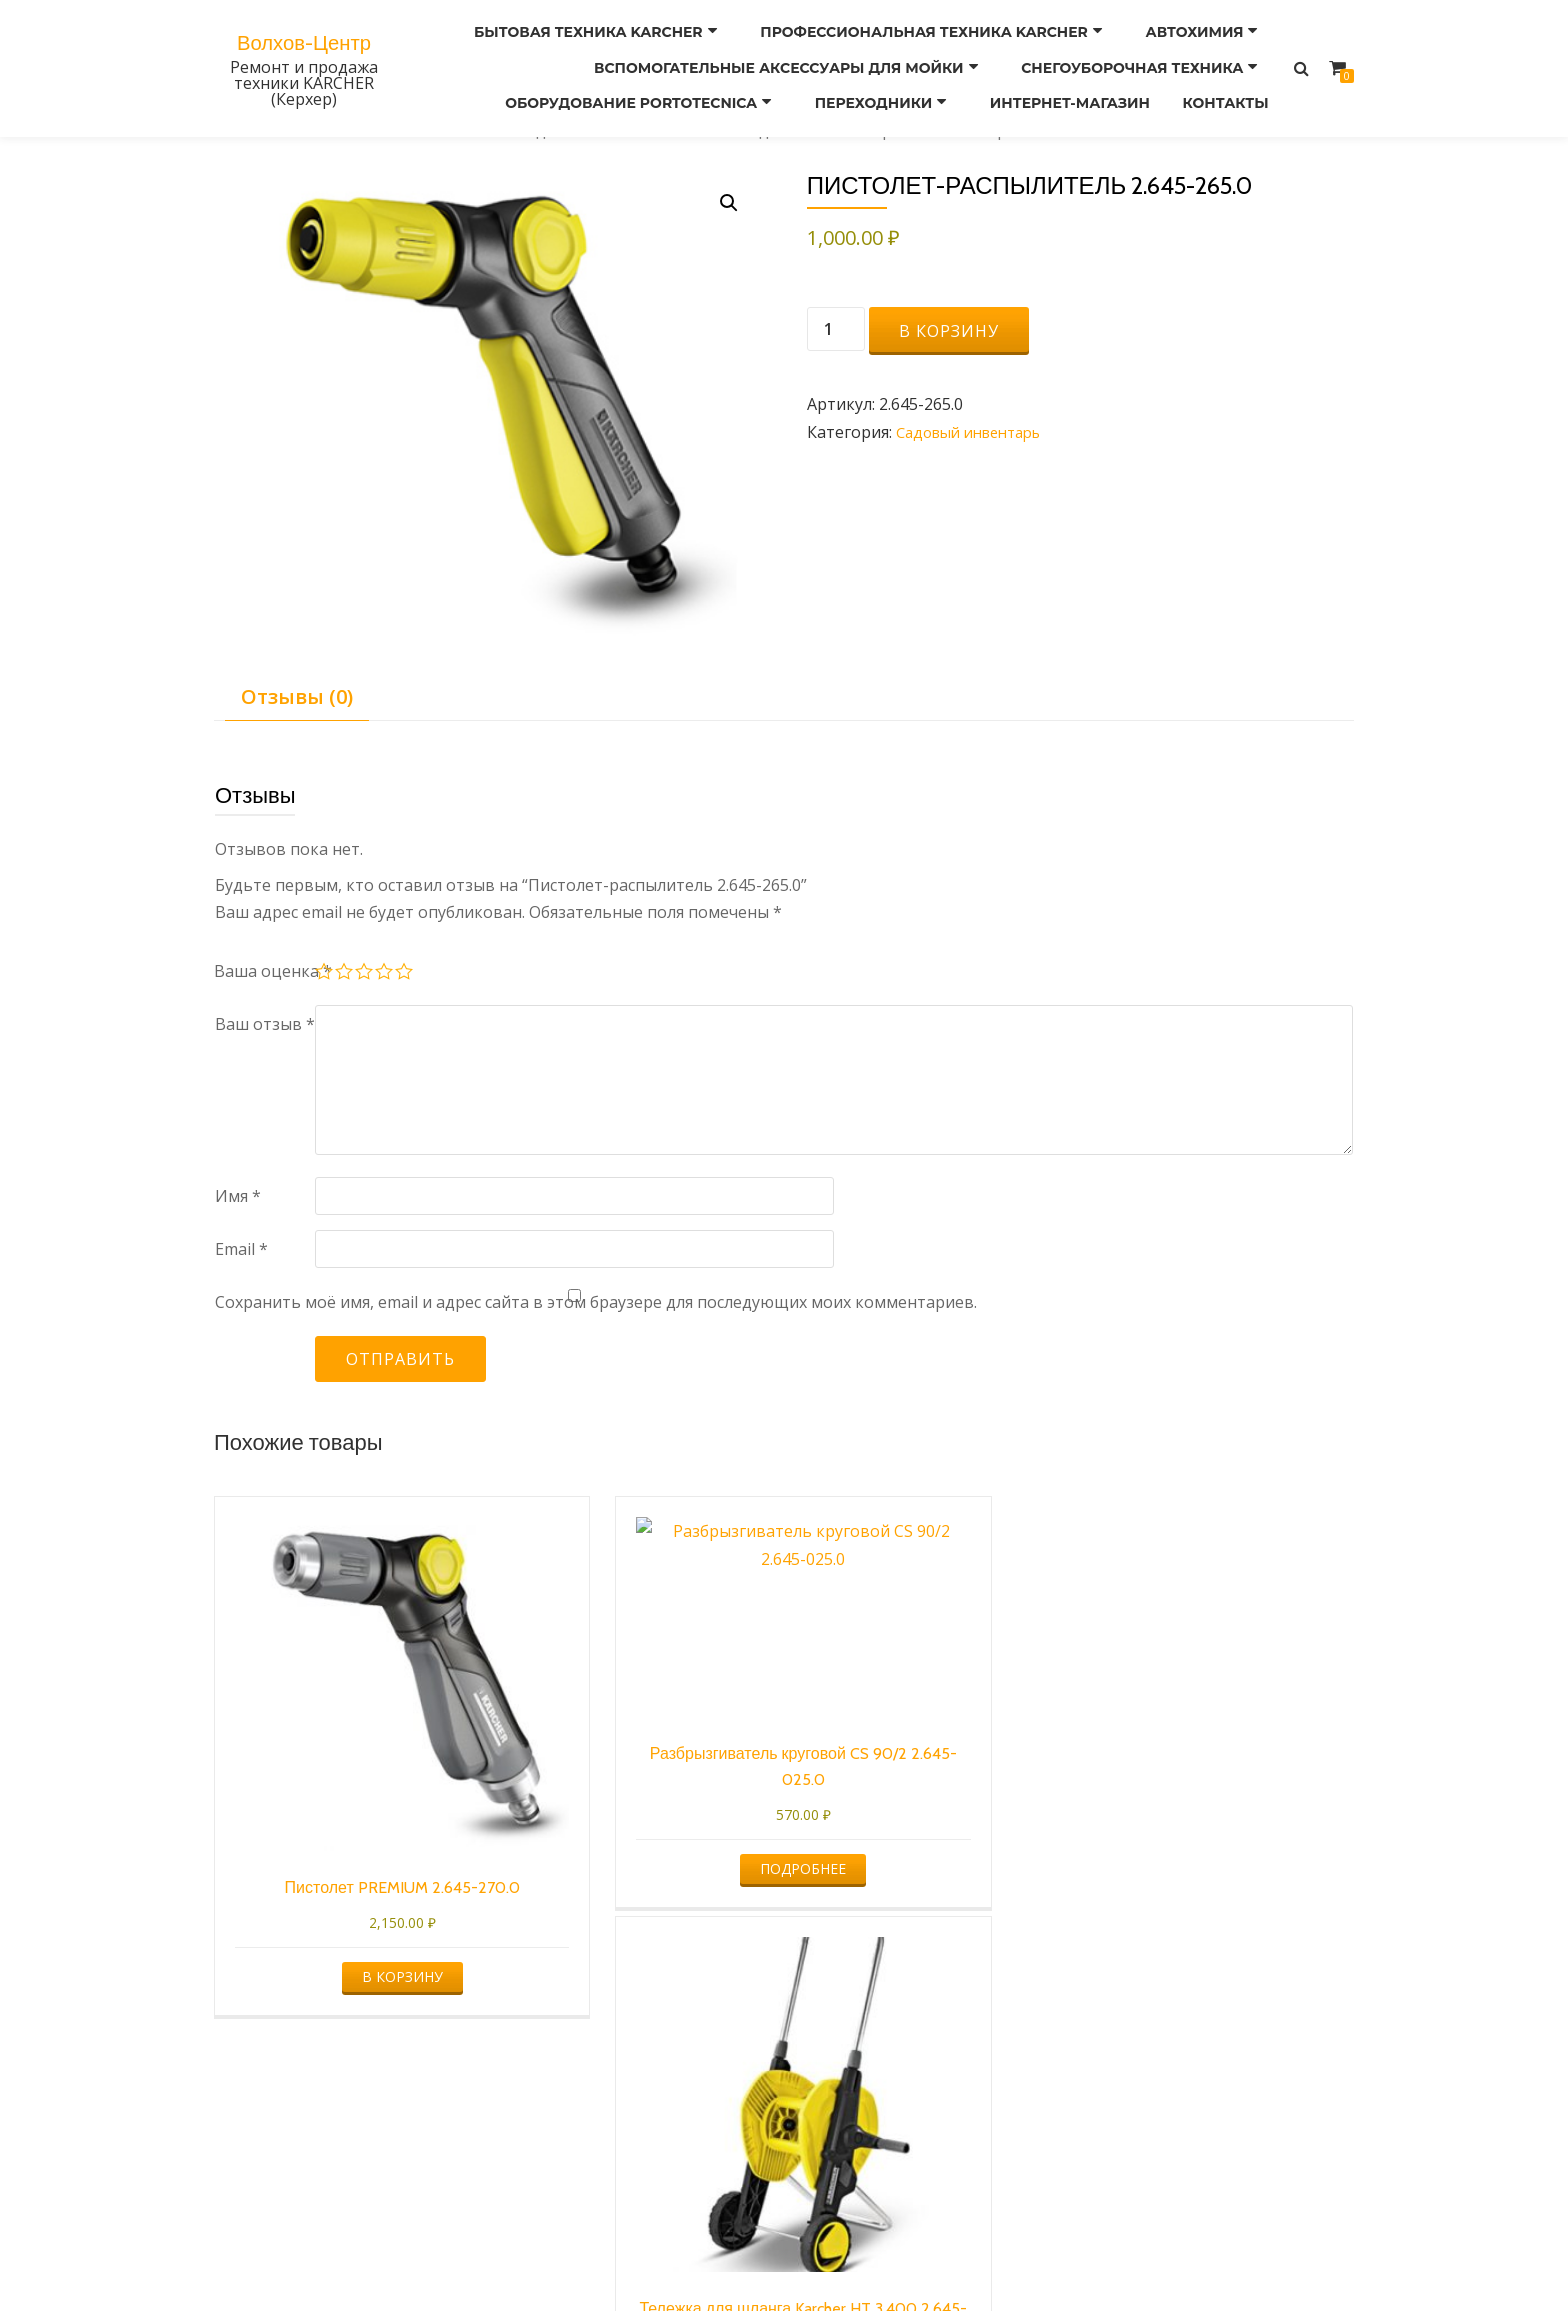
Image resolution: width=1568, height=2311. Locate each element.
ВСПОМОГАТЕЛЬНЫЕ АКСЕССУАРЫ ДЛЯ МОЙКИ (790, 59)
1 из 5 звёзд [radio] (325, 974)
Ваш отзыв (265, 1024)
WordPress (877, 2256)
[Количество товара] (836, 329)
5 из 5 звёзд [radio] (405, 974)
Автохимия (1202, 31)
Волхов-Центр (304, 31)
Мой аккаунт (648, 2144)
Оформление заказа (802, 2144)
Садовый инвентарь (821, 130)
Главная (246, 130)
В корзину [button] (345, 1888)
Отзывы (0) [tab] (297, 696)
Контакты (1222, 87)
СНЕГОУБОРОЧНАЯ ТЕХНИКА (1140, 59)
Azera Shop (692, 2256)
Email (241, 1249)
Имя (238, 1196)
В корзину (949, 331)
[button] (727, 204)
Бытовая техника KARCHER (604, 31)
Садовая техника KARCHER (621, 130)
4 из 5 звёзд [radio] (385, 974)
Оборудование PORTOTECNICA (628, 87)
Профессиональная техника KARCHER (936, 31)
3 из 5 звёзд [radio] (365, 974)
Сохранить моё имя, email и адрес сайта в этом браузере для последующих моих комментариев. (596, 1302)
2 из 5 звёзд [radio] (345, 974)
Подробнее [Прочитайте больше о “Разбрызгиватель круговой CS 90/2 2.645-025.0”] (636, 1800)
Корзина (938, 2144)
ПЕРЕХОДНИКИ (866, 87)
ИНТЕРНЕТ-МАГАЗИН (1059, 87)
